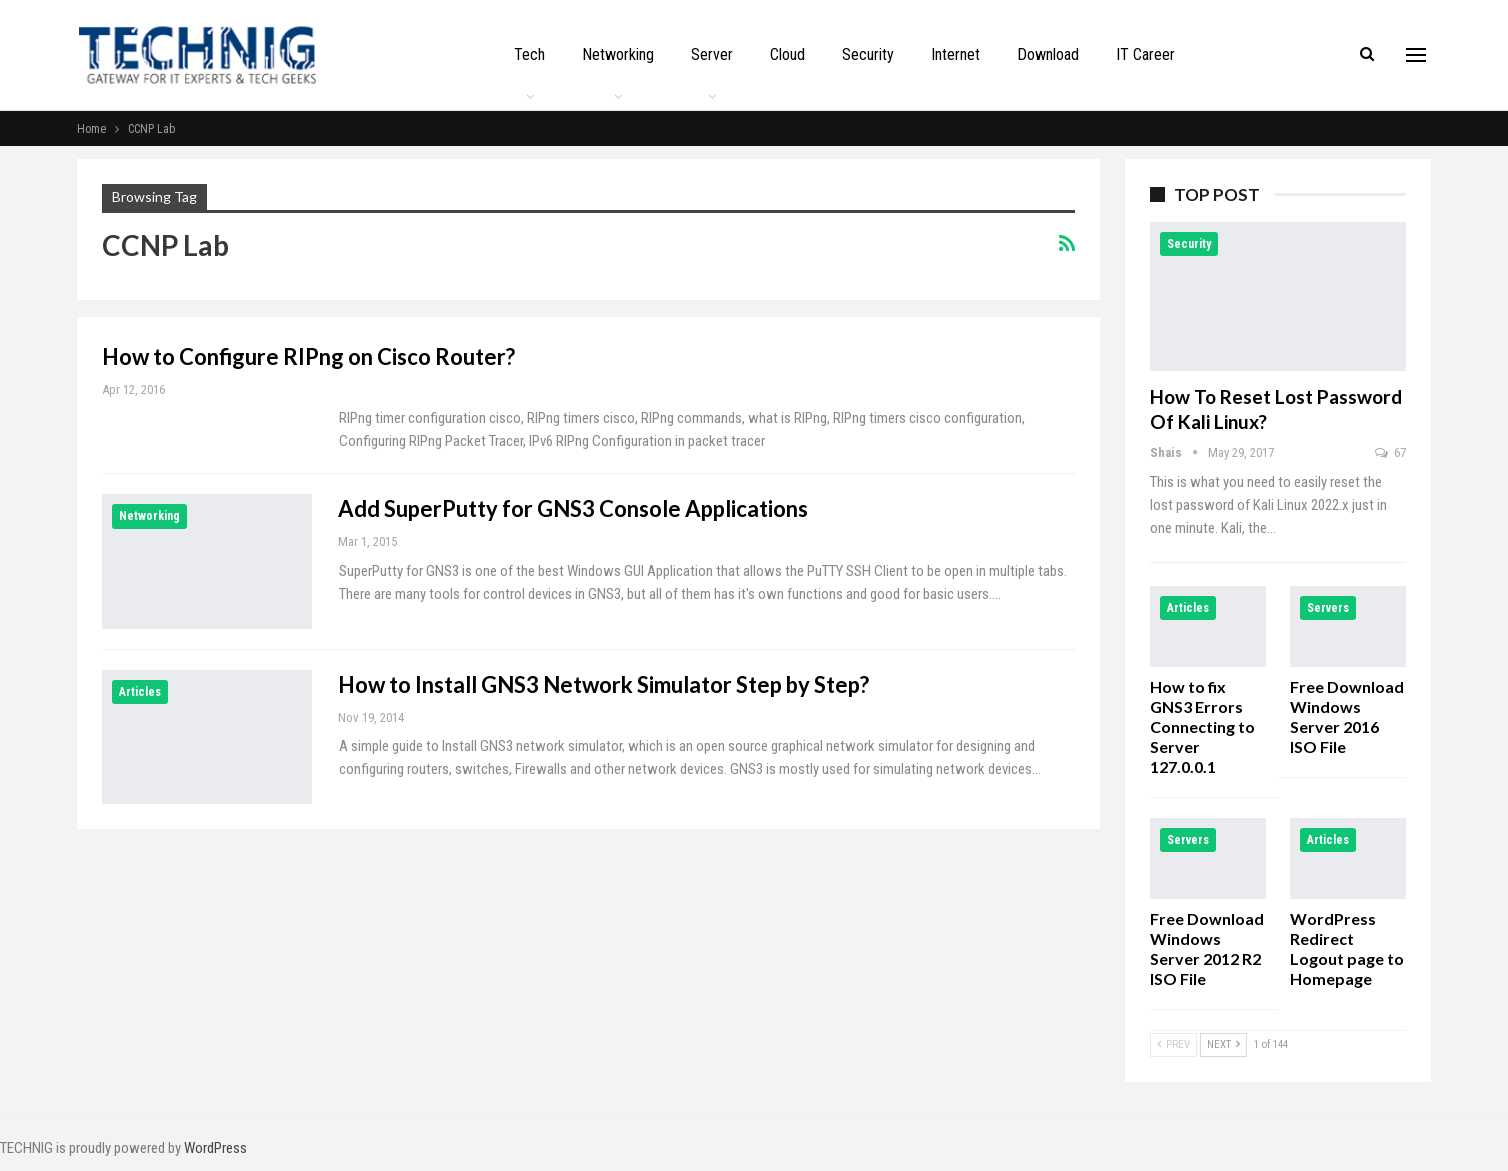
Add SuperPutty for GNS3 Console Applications (573, 508)
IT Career (1145, 54)
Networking (618, 54)
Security (868, 54)
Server (712, 54)
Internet (955, 54)
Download (1048, 54)
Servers (1328, 608)
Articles (140, 692)
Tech (529, 54)
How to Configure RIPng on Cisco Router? (308, 356)
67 (1390, 452)
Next (1223, 1044)
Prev (1173, 1044)
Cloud (787, 54)
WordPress (215, 1148)
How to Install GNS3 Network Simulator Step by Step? (603, 684)
